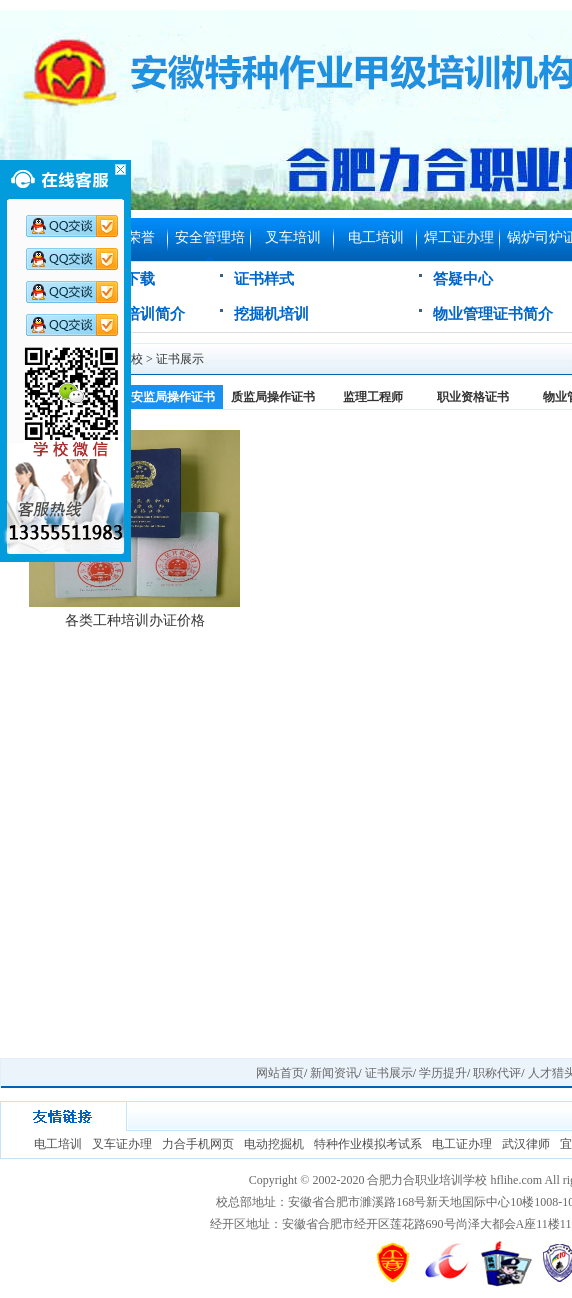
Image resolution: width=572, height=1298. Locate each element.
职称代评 (497, 1073)
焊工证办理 (459, 237)
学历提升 (443, 1073)
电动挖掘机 (274, 1144)
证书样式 (264, 279)
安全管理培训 (210, 245)
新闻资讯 (334, 1073)
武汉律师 (526, 1144)
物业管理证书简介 (493, 314)
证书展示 (180, 359)
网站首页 (280, 1073)
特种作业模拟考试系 (368, 1144)
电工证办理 (462, 1144)
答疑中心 (463, 279)
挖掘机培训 (271, 314)
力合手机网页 (198, 1144)
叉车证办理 (122, 1144)
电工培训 (376, 237)
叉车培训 (293, 237)
